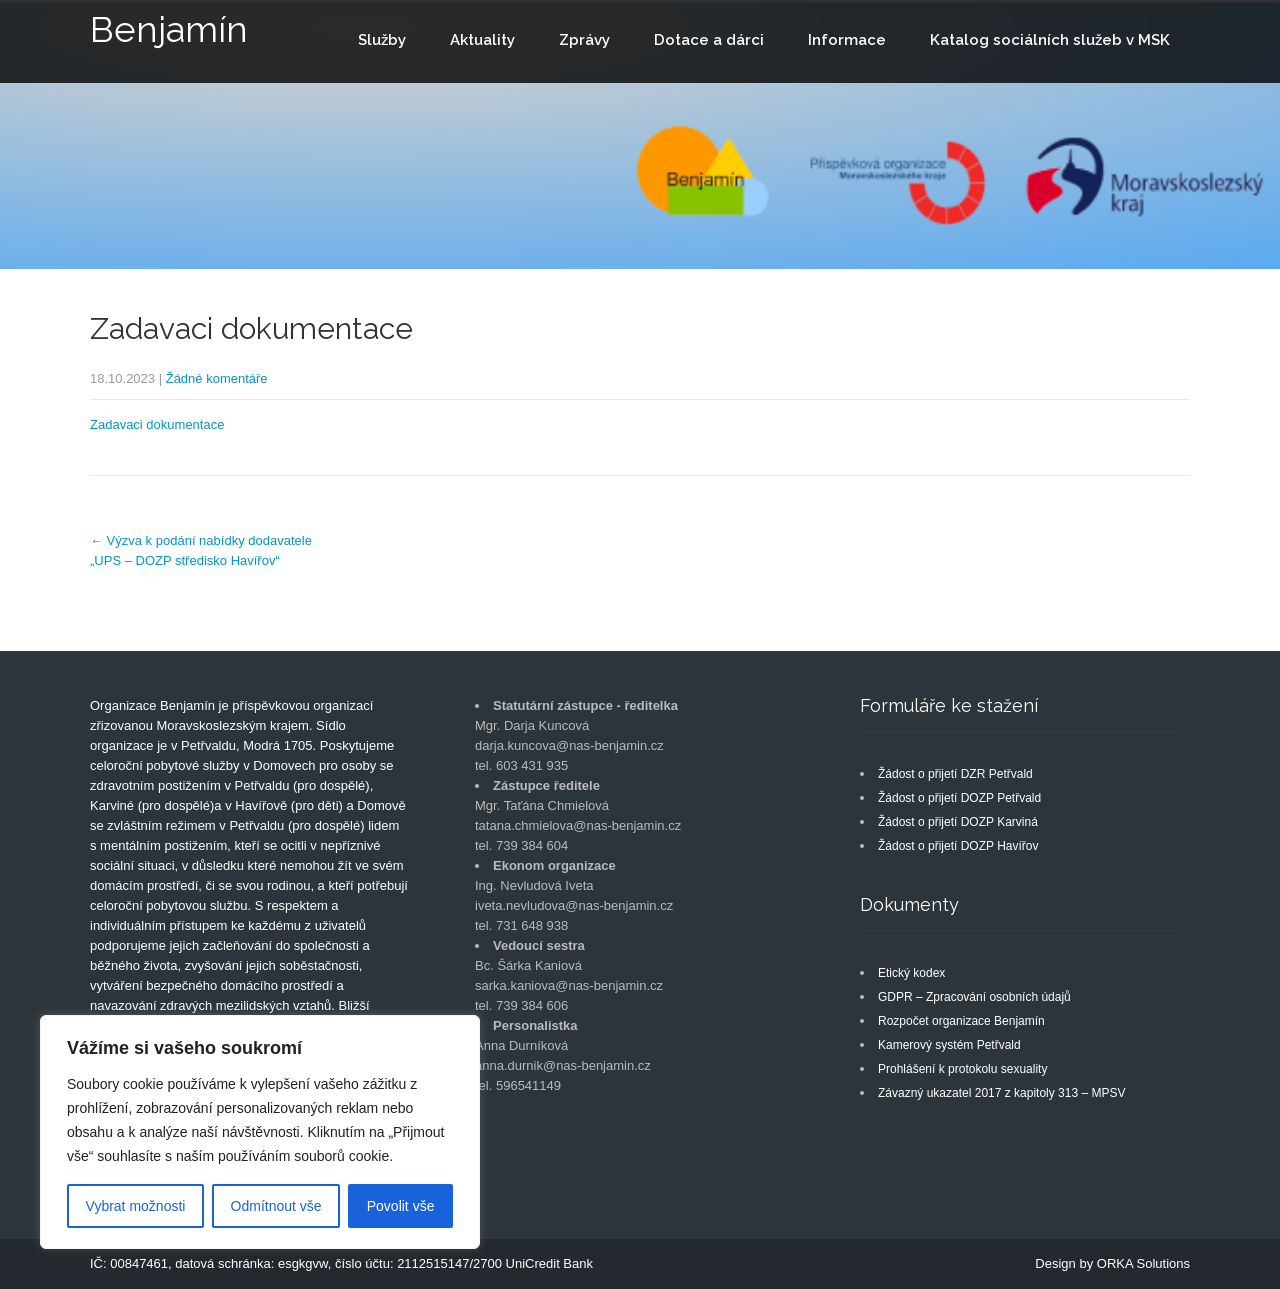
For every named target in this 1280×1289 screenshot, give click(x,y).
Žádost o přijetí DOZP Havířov (958, 846)
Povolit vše (401, 1206)
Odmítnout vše (276, 1206)
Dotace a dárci (709, 40)
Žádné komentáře (217, 378)
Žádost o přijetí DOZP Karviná (958, 822)
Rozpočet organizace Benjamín (961, 1021)
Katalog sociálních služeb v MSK (1050, 40)
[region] (260, 1132)
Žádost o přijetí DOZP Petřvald (959, 798)
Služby (382, 40)
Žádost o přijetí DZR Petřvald (955, 774)
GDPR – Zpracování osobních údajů (974, 997)
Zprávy (584, 40)
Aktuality (482, 40)
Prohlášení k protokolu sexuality (962, 1069)
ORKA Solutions (1143, 1263)
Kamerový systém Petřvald (949, 1045)
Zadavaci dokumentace (157, 424)
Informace (847, 40)
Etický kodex (911, 973)
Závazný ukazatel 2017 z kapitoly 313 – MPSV (1001, 1093)
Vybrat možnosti (136, 1206)
